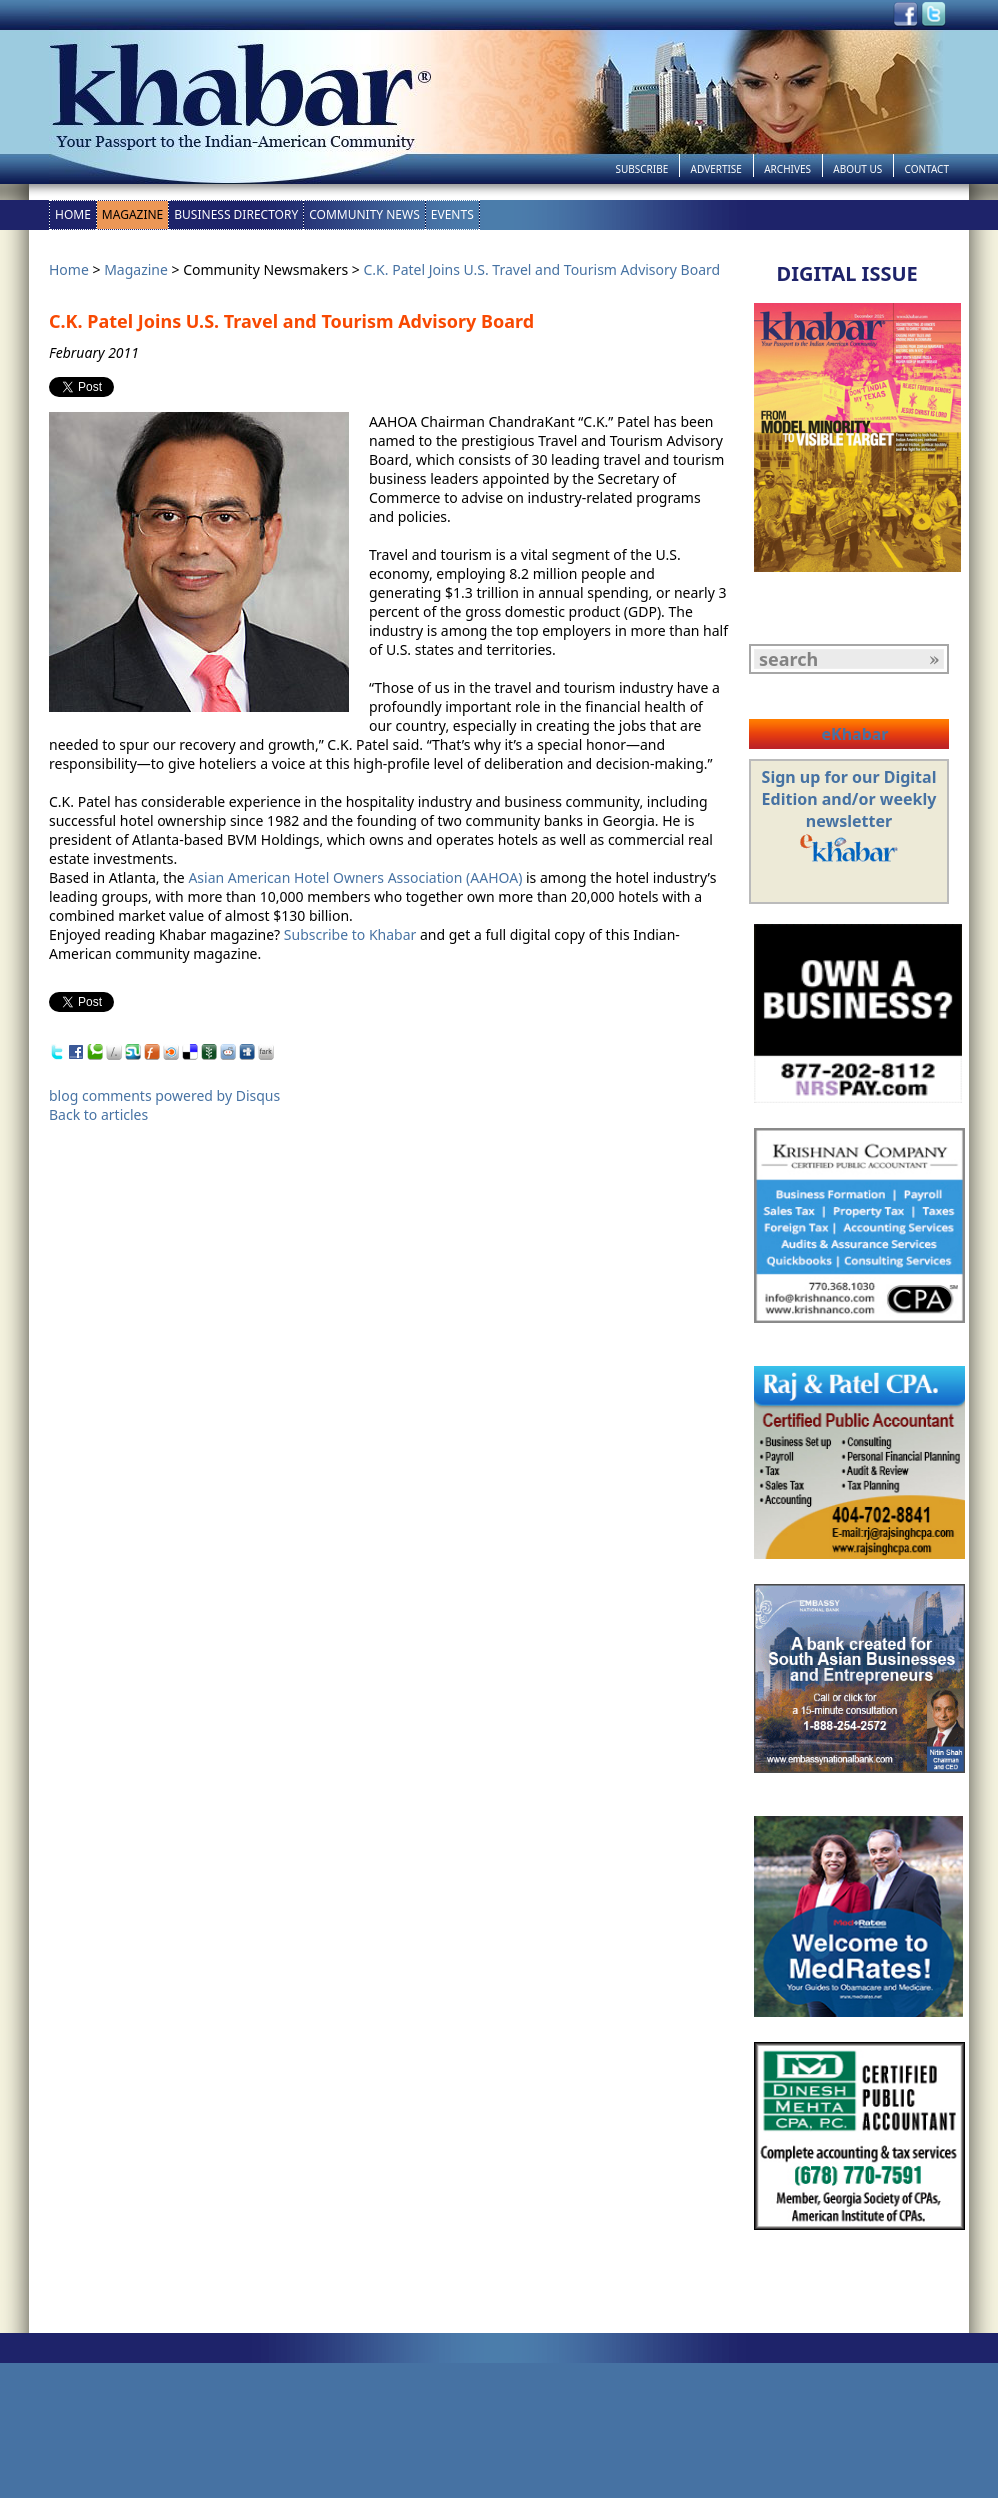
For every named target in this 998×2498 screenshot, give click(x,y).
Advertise (716, 169)
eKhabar (854, 734)
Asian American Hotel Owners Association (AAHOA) (355, 877)
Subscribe (641, 169)
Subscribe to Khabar (350, 934)
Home (73, 214)
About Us (857, 169)
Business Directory (236, 214)
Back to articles (98, 1114)
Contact (927, 169)
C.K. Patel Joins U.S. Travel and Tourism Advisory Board (542, 269)
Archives (787, 169)
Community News (364, 214)
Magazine (132, 214)
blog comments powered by (164, 1095)
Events (452, 214)
